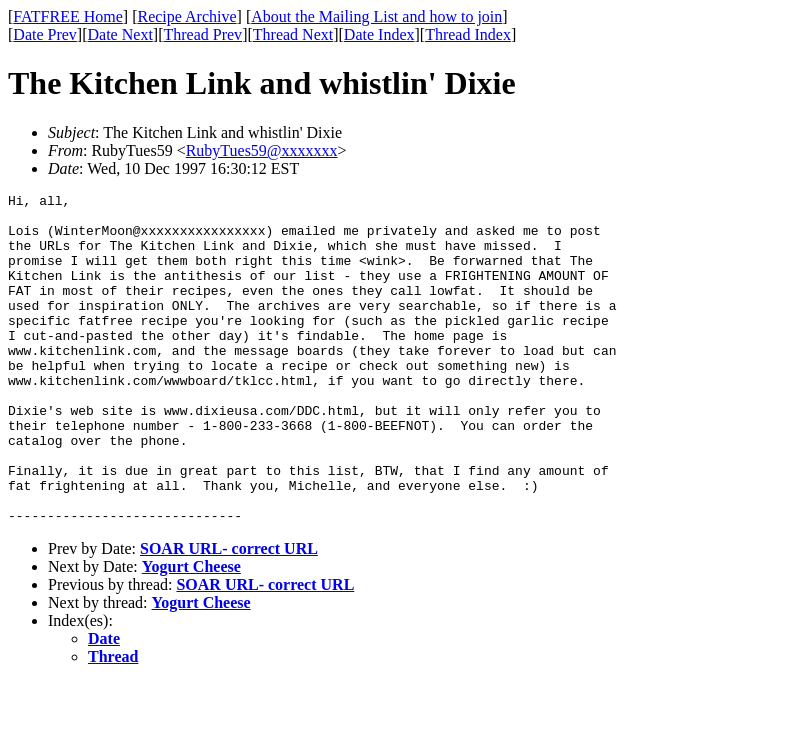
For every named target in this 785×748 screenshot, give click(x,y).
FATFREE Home (67, 16)
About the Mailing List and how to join (376, 16)
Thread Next (293, 34)
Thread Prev (202, 34)
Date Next (120, 34)
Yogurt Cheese (191, 632)
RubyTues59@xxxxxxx (262, 150)
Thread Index (468, 34)
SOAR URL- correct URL (229, 614)
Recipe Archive (186, 16)
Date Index (379, 34)
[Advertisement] (694, 311)
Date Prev (45, 34)
